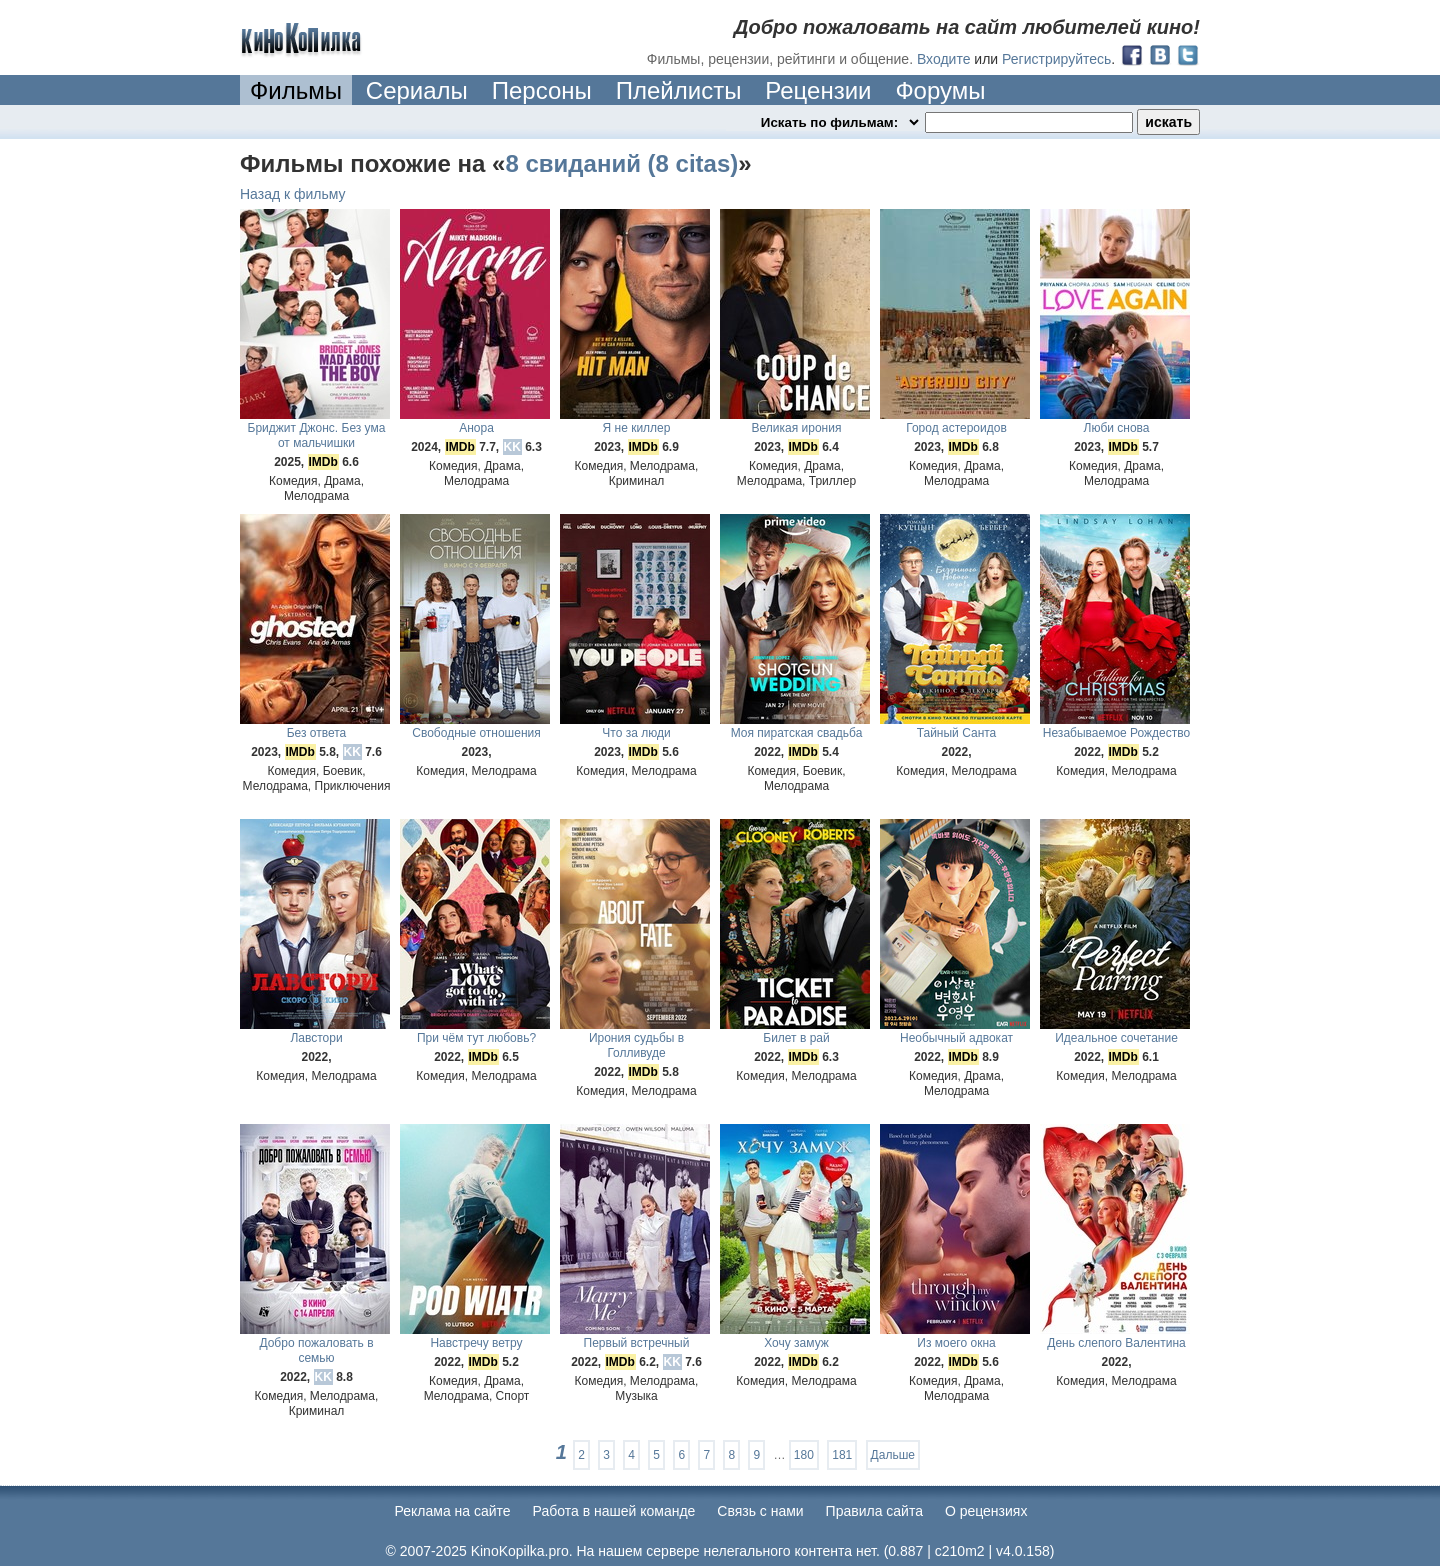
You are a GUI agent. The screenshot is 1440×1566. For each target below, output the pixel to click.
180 (804, 1455)
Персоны (542, 90)
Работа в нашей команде (614, 1511)
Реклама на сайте (453, 1511)
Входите (944, 59)
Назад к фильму (293, 194)
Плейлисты (679, 90)
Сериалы (417, 90)
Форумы (940, 90)
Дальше (893, 1455)
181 (842, 1455)
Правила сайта (874, 1511)
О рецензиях (986, 1511)
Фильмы (296, 90)
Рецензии (818, 90)
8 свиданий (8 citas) (621, 163)
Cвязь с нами (760, 1511)
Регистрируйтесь (1056, 59)
